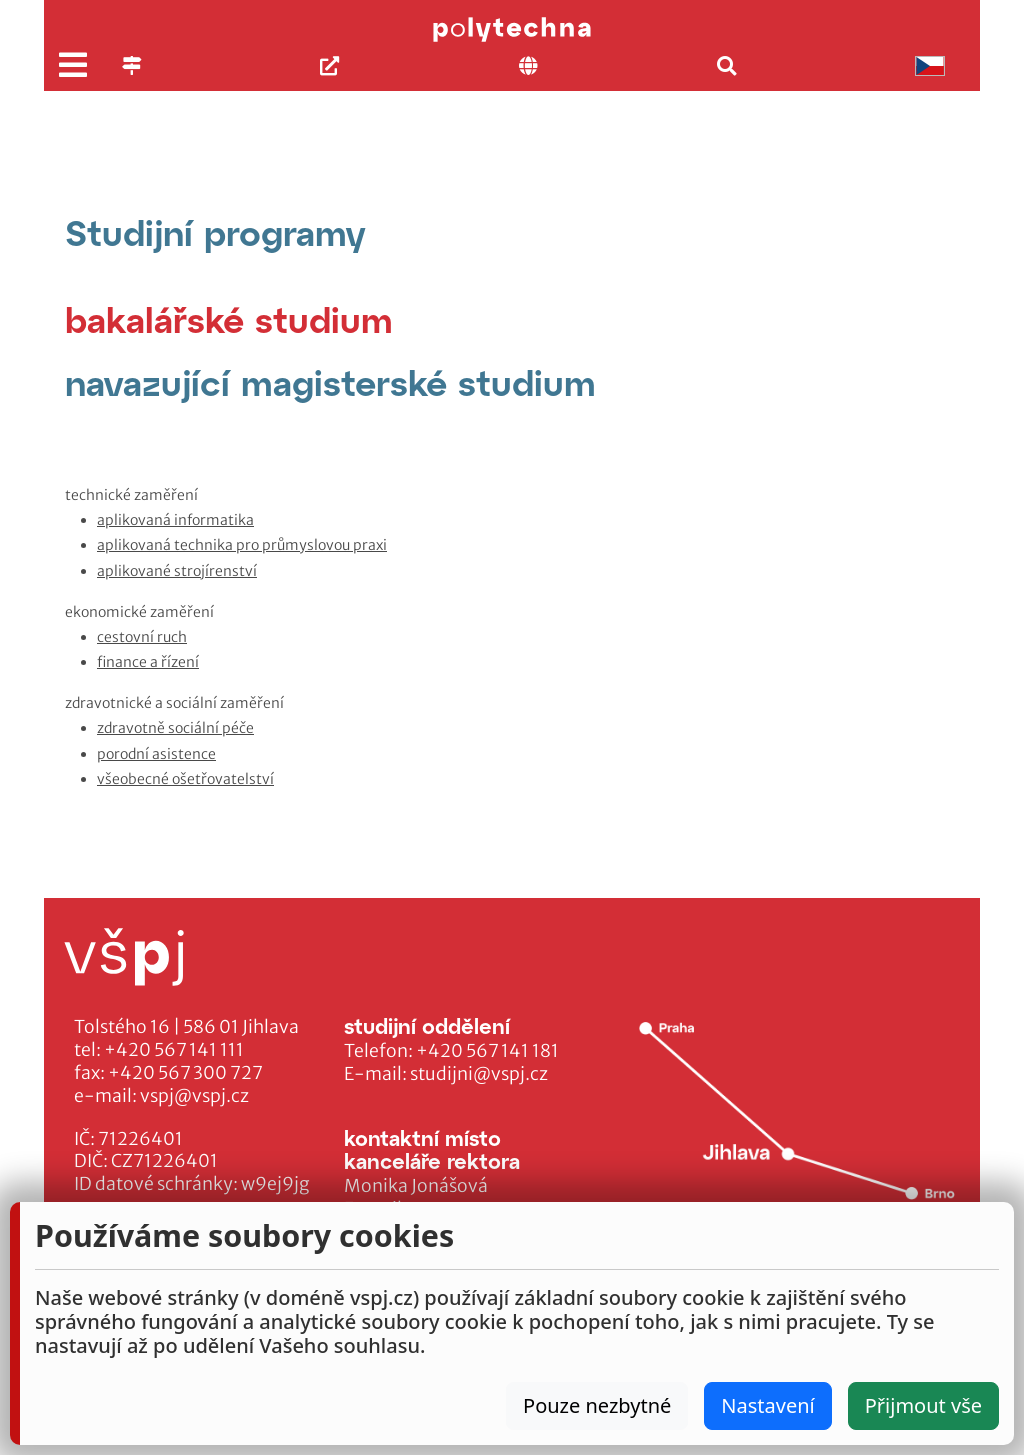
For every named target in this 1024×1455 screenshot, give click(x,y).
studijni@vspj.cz (479, 1074)
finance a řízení (148, 662)
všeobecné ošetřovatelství (185, 779)
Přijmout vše (923, 1405)
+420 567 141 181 (487, 1051)
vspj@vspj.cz (194, 1096)
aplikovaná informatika (175, 520)
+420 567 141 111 (174, 1050)
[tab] (229, 319)
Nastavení (767, 1405)
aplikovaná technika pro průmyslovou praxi (242, 545)
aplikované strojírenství (177, 571)
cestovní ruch (142, 637)
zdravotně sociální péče (175, 728)
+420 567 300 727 (185, 1073)
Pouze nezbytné (597, 1405)
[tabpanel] (512, 637)
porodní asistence (156, 754)
